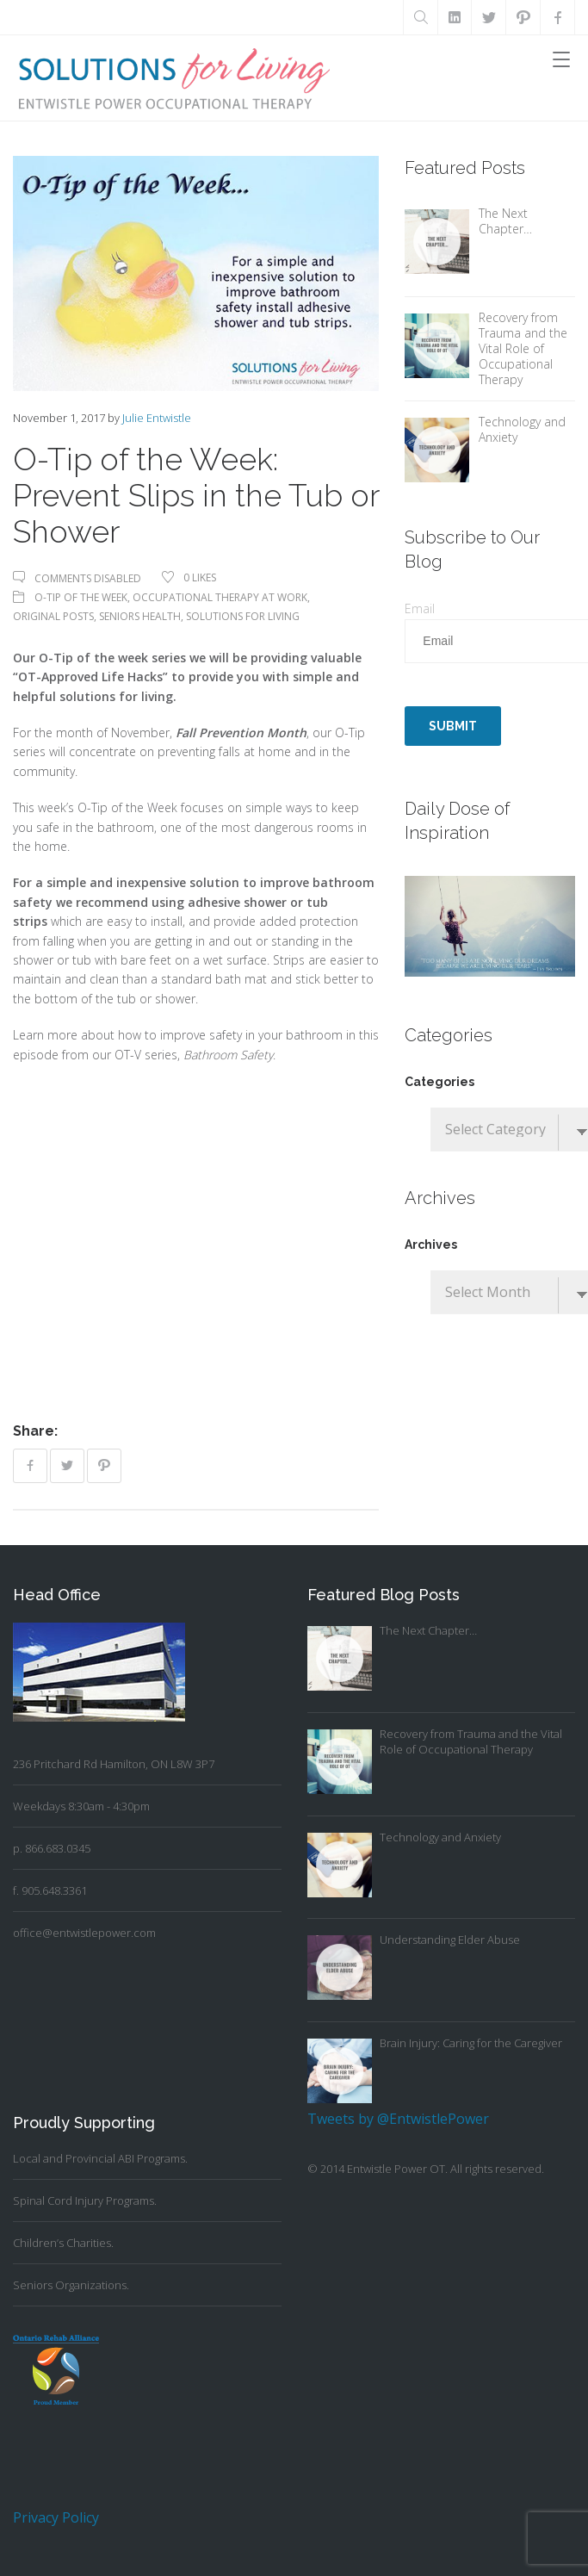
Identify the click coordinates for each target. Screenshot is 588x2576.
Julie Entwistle (156, 417)
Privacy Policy (56, 2517)
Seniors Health (140, 616)
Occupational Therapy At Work (220, 597)
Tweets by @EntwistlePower (398, 2118)
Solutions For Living (243, 616)
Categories (439, 1082)
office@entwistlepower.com (84, 1932)
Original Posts (53, 616)
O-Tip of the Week (80, 597)
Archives (431, 1244)
